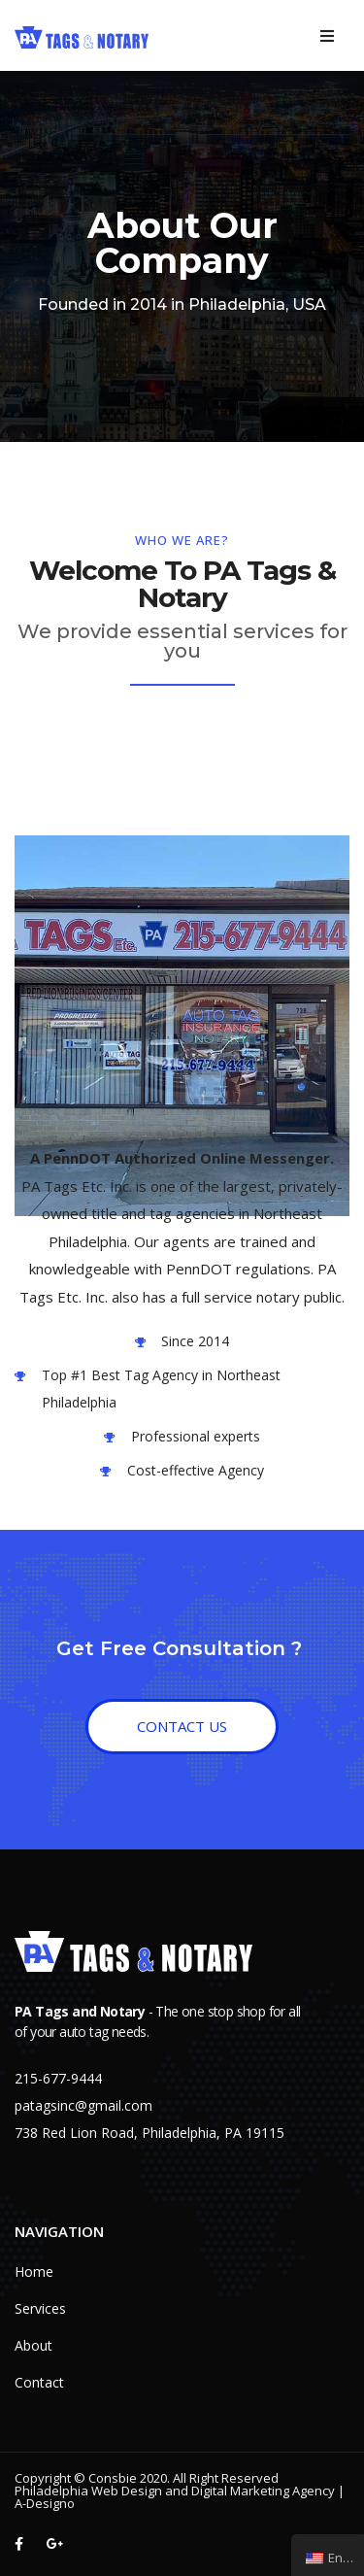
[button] (182, 1726)
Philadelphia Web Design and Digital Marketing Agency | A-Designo (180, 2497)
